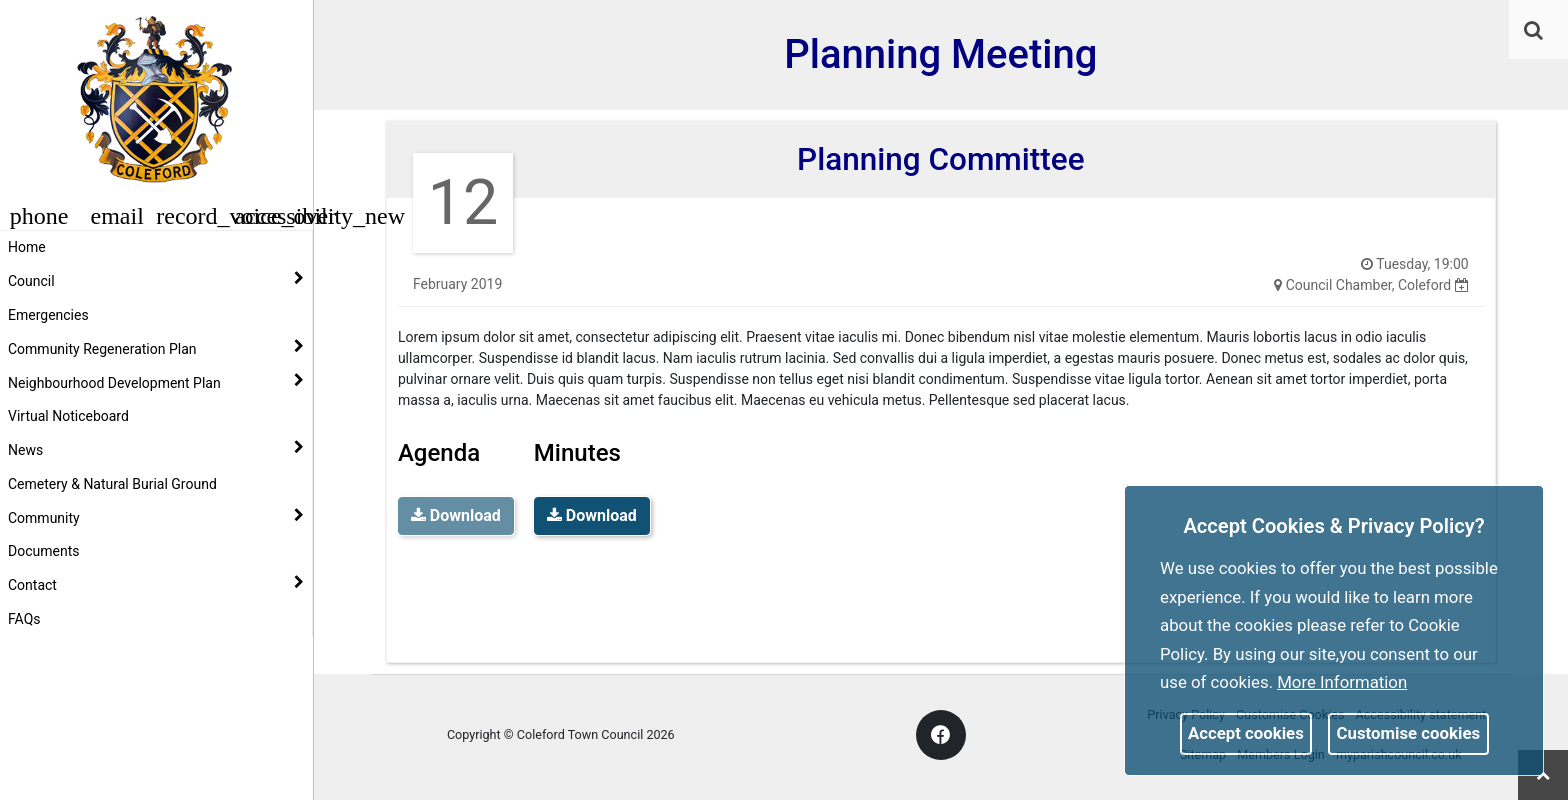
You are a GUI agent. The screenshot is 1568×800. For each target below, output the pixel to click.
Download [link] (592, 515)
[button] (1535, 32)
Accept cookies (1246, 733)
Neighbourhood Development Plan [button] (156, 382)
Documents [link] (43, 551)
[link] (1533, 30)
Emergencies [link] (48, 315)
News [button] (156, 449)
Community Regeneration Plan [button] (156, 348)
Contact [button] (156, 584)
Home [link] (27, 247)
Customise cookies (1409, 733)
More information (1342, 682)
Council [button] (156, 280)
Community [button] (156, 517)
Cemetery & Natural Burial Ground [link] (112, 484)
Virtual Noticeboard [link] (68, 416)
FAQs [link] (24, 619)
